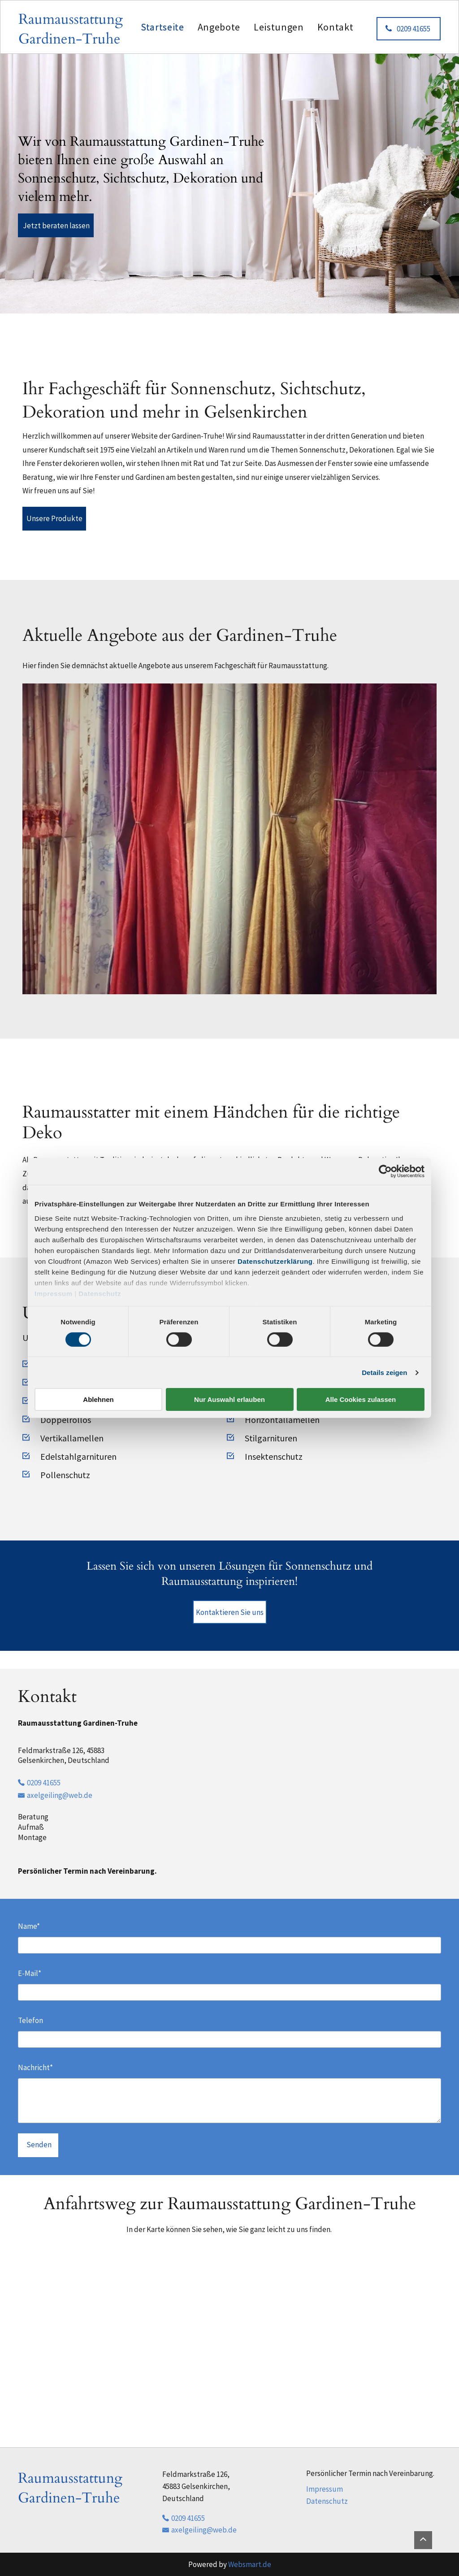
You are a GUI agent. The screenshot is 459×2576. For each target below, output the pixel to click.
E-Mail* (29, 1973)
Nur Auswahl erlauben (229, 1399)
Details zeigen (384, 1372)
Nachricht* (35, 2067)
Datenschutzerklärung (275, 1261)
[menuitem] (162, 27)
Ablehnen (98, 1399)
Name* (29, 1926)
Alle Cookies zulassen (360, 1399)
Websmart (244, 2564)
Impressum (54, 1293)
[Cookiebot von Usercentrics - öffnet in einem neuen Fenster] (385, 1171)
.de (266, 2564)
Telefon (30, 2020)
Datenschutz (99, 1293)
